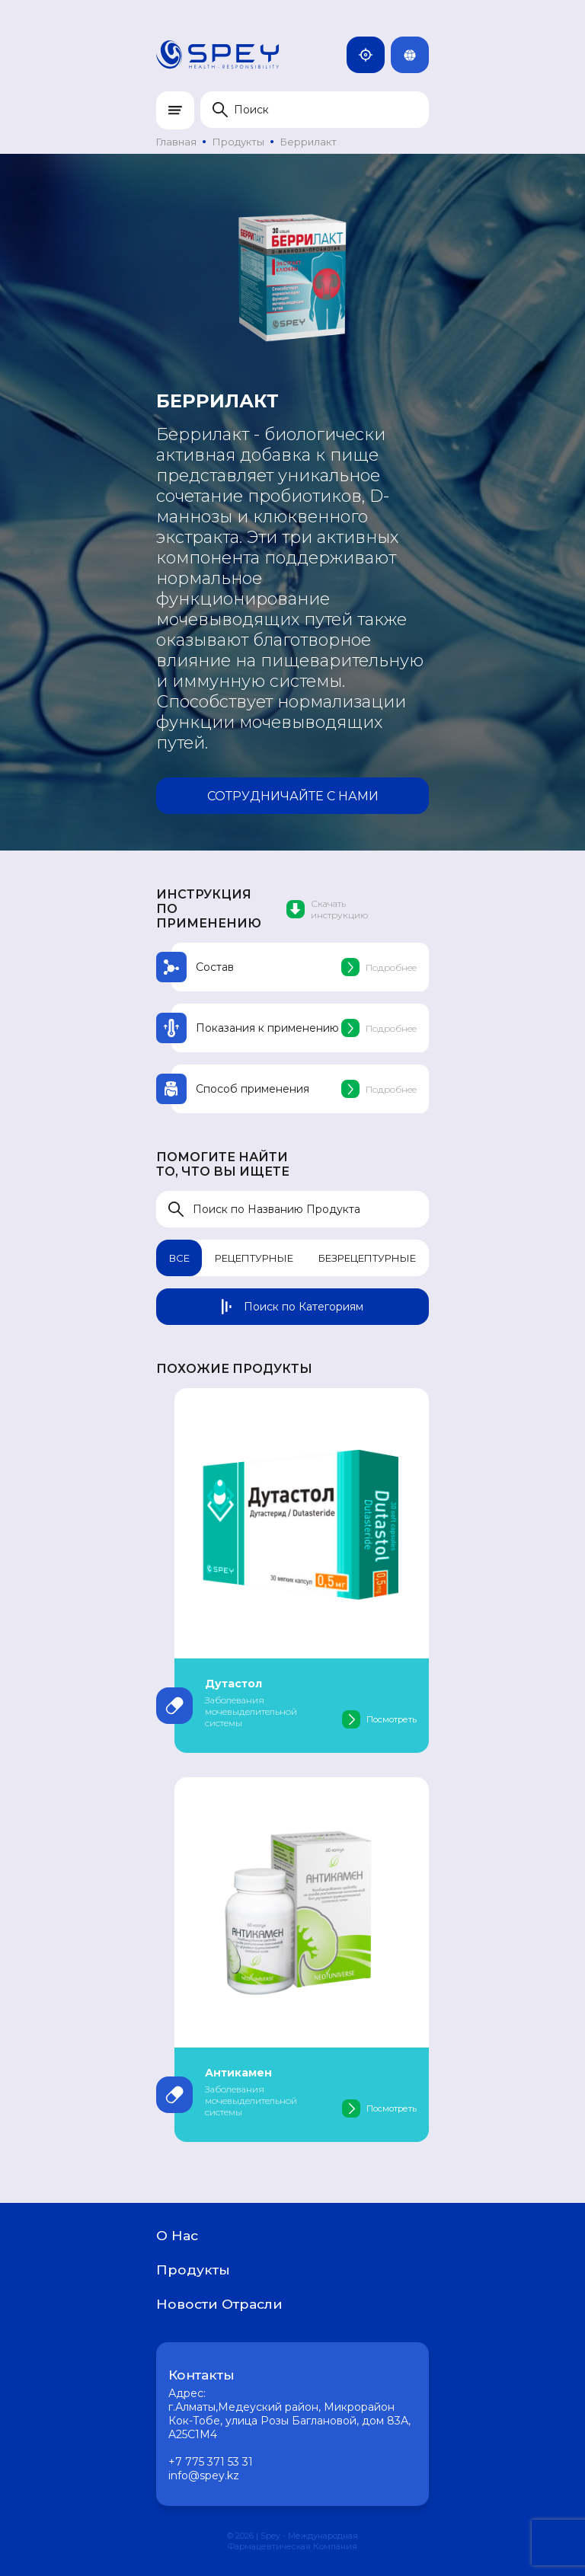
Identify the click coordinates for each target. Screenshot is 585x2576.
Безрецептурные (367, 1258)
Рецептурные (254, 1258)
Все (179, 1258)
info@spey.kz (203, 2475)
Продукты (238, 142)
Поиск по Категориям (292, 1306)
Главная (176, 142)
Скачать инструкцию (327, 909)
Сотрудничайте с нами (293, 796)
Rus (416, 55)
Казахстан (372, 55)
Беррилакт (308, 142)
